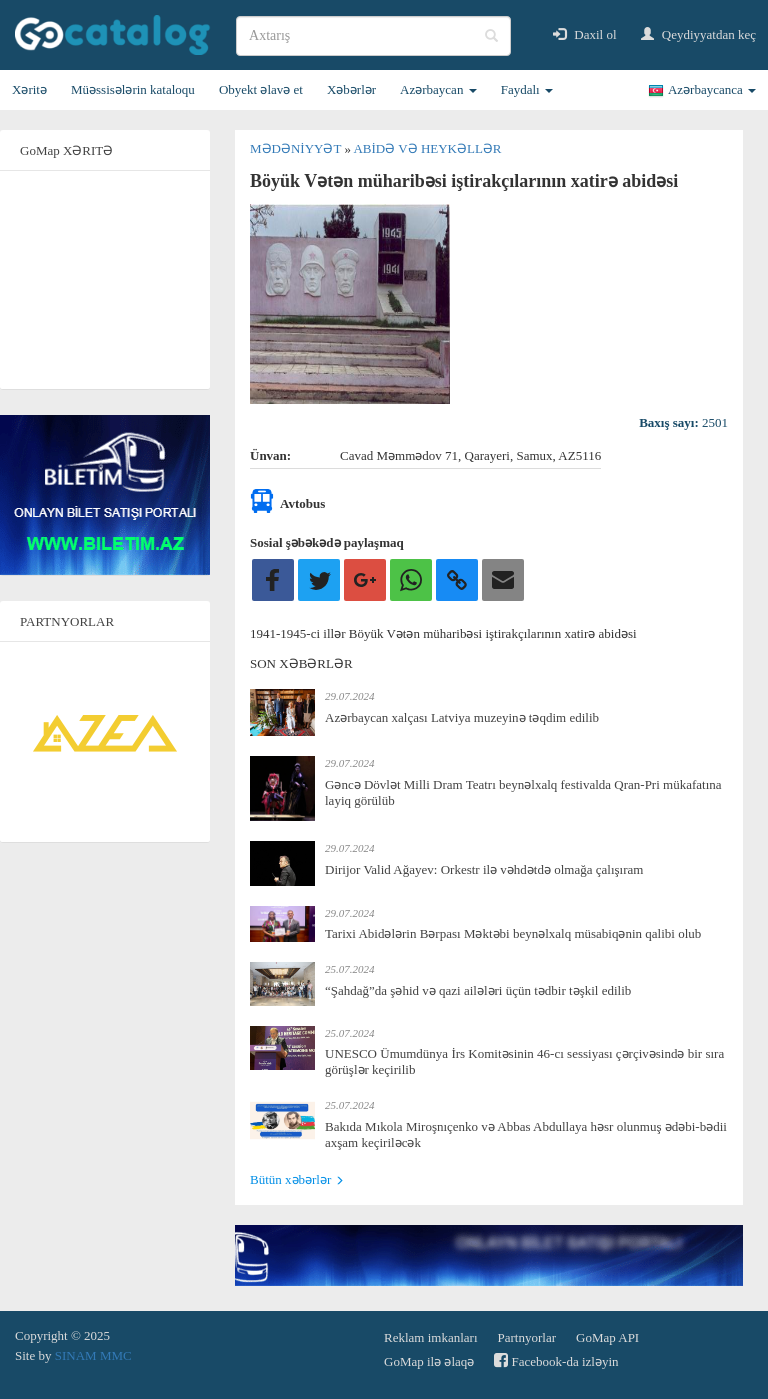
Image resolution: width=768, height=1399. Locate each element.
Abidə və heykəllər (427, 148)
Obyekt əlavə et (261, 89)
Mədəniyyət (297, 148)
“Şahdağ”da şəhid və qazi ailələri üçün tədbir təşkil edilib (478, 990)
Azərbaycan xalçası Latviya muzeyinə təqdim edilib (462, 717)
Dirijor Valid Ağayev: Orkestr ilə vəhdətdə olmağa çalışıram (484, 869)
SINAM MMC (93, 1355)
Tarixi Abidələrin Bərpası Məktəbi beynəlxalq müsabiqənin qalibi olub (513, 933)
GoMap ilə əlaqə (429, 1361)
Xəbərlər (351, 89)
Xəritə (29, 89)
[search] (373, 36)
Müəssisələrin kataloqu (133, 89)
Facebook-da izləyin (556, 1360)
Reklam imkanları (431, 1337)
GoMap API (607, 1337)
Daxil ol (585, 34)
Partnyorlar (527, 1337)
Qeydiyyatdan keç (698, 34)
